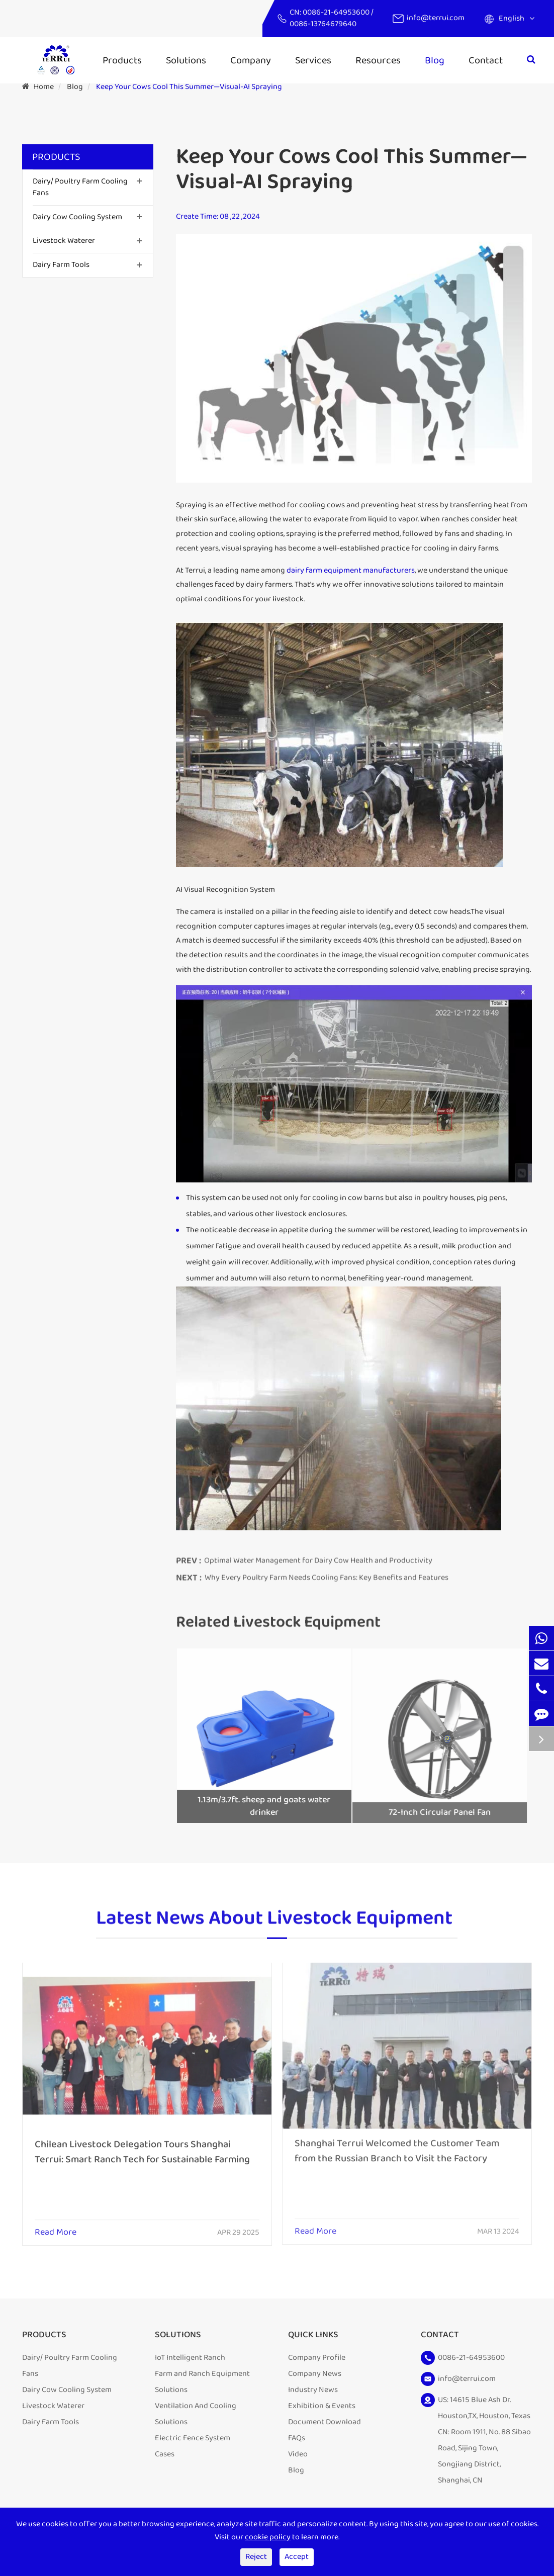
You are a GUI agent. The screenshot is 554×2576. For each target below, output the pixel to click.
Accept (297, 2556)
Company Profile (316, 2357)
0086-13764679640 (323, 24)
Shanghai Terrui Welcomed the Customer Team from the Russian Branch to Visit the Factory (397, 2143)
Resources (378, 60)
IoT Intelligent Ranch (190, 2357)
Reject (256, 2556)
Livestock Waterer (64, 240)
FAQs (296, 2438)
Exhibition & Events (321, 2406)
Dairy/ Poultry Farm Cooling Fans (80, 187)
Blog (434, 60)
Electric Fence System (192, 2438)
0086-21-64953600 (337, 12)
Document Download (324, 2422)
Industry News (313, 2389)
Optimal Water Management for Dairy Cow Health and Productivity (318, 1555)
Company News (314, 2373)
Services (313, 60)
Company (250, 60)
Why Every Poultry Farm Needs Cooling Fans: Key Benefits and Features (326, 1572)
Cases (164, 2454)
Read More (55, 2225)
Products (122, 60)
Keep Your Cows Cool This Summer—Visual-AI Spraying (189, 86)
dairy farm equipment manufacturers (351, 570)
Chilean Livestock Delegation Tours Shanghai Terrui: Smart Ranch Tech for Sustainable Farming (142, 2144)
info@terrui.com (436, 18)
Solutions (186, 60)
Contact (486, 60)
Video (298, 2454)
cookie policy (268, 2537)
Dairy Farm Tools (61, 264)
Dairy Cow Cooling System (77, 217)
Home (44, 86)
